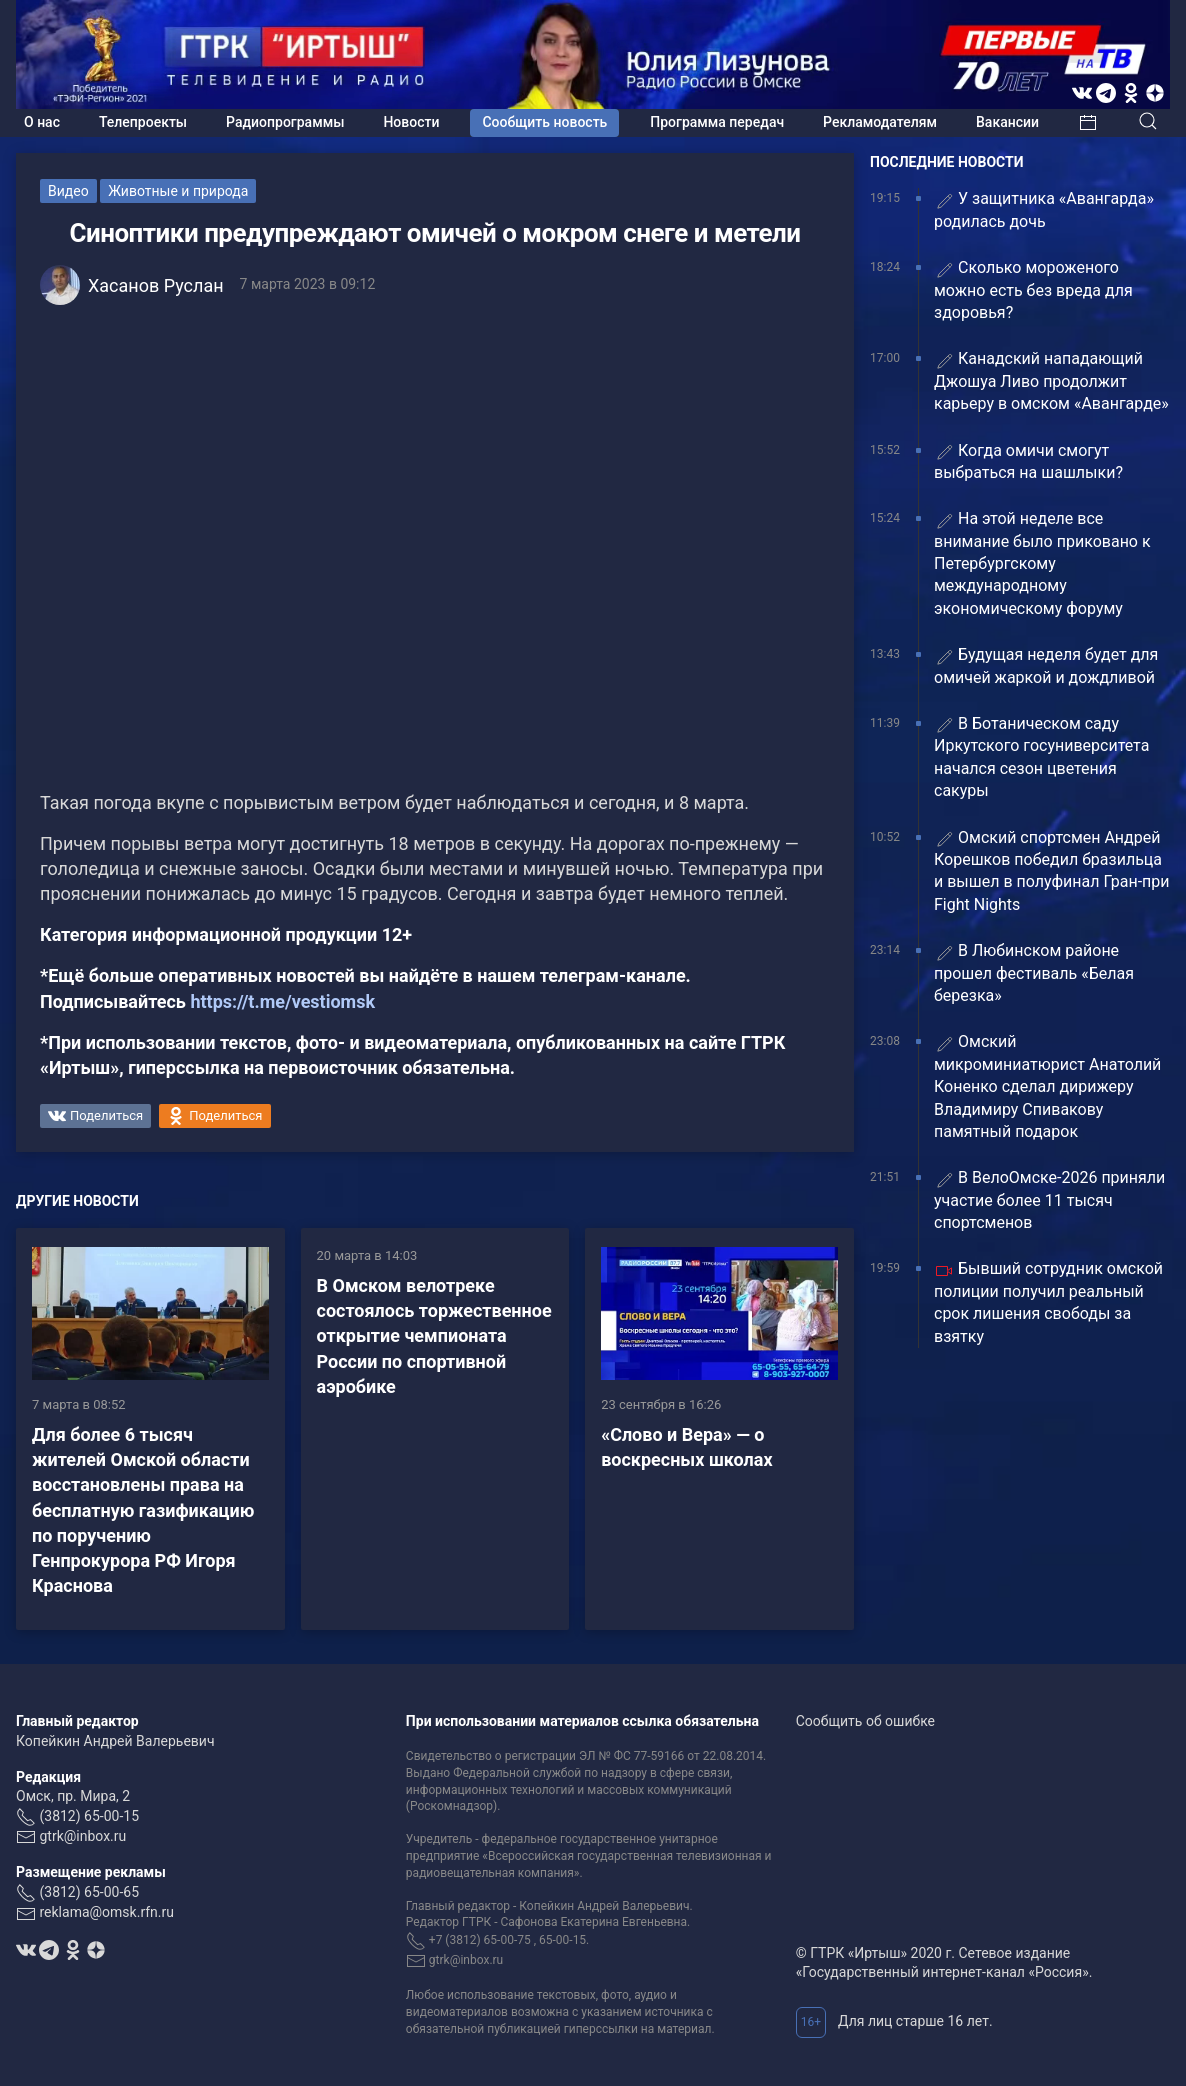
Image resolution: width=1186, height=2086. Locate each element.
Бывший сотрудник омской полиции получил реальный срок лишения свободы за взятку (1048, 1302)
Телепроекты (143, 122)
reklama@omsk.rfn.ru (106, 1912)
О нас (42, 122)
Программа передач (717, 122)
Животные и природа (178, 191)
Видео (68, 191)
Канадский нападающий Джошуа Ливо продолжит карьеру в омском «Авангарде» (1051, 381)
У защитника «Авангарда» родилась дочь (1044, 209)
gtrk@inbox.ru (82, 1836)
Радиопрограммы (285, 122)
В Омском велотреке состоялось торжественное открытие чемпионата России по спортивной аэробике (434, 1336)
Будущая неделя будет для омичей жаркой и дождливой (1046, 665)
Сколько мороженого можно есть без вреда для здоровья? (1033, 290)
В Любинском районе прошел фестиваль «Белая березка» (1034, 973)
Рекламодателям (880, 122)
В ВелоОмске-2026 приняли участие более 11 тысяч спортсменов (1049, 1200)
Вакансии (1007, 122)
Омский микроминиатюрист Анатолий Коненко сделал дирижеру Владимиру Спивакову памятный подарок (1047, 1086)
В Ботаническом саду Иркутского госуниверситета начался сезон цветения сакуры (1041, 757)
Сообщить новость (544, 122)
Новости (411, 122)
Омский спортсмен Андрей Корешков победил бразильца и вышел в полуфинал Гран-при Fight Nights (1052, 871)
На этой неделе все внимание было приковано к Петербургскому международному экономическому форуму (1042, 563)
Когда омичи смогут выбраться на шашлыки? (1028, 461)
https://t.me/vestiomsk (282, 1001)
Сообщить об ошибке (865, 1721)
